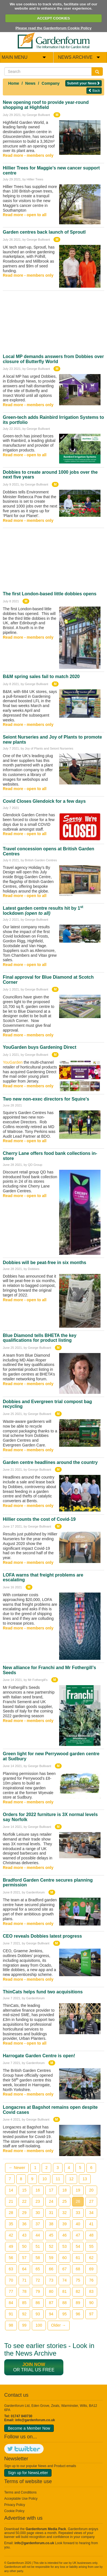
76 (91, 2280)
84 (11, 2302)
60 (64, 2257)
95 (64, 2314)
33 (78, 2212)
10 (44, 2179)
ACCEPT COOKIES (53, 18)
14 (11, 2190)
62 (91, 2257)
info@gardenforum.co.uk (35, 2420)
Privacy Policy (14, 2505)
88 (64, 2302)
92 (24, 2314)
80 (51, 2291)
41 (91, 2224)
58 (37, 2257)
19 (78, 2190)
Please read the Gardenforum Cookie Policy (53, 28)
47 (78, 2235)
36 (24, 2224)
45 (51, 2235)
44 (37, 2235)
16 (37, 2190)
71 (24, 2280)
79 (37, 2291)
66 (51, 2269)
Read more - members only (28, 155)
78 (24, 2291)
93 (37, 2314)
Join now (34, 2364)
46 (64, 2235)
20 (91, 2190)
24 (51, 2201)
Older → (58, 2325)
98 (11, 2325)
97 (91, 2314)
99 (24, 2325)
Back (94, 90)
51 (37, 2246)
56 (11, 2257)
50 (24, 2246)
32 (64, 2212)
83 (91, 2291)
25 (64, 2201)
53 (64, 2246)
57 (24, 2257)
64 (24, 2269)
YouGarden (13, 1062)
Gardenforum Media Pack (46, 2529)
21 (11, 2201)
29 (24, 2212)
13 (85, 2179)
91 (11, 2314)
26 (78, 2201)
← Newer (17, 2167)
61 (78, 2257)
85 (24, 2302)
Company (51, 83)
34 (91, 2212)
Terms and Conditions (20, 2492)
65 (37, 2269)
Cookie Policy (14, 2511)
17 (51, 2190)
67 (64, 2269)
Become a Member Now (29, 2428)
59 (51, 2257)
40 (78, 2224)
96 (78, 2314)
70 (11, 2280)
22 (24, 2201)
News (30, 83)
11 (58, 2179)
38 (51, 2224)
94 (51, 2314)
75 (78, 2280)
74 (64, 2280)
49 (11, 2246)
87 (51, 2302)
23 (37, 2201)
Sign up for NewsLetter (28, 2472)
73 (51, 2280)
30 (37, 2212)
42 (11, 2235)
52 (51, 2246)
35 (11, 2224)
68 (78, 2269)
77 (11, 2291)
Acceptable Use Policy (20, 2499)
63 (11, 2269)
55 (91, 2246)
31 (51, 2212)
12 (71, 2179)
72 (37, 2280)
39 (64, 2224)
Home (13, 83)
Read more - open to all (24, 215)
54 (78, 2246)
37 (37, 2224)
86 (37, 2302)
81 (64, 2291)
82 (78, 2291)
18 (64, 2190)
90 (91, 2302)
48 (91, 2235)
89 (78, 2302)
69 (91, 2269)
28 (11, 2212)
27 (91, 2201)
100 (38, 2325)
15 (24, 2190)
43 (24, 2235)
